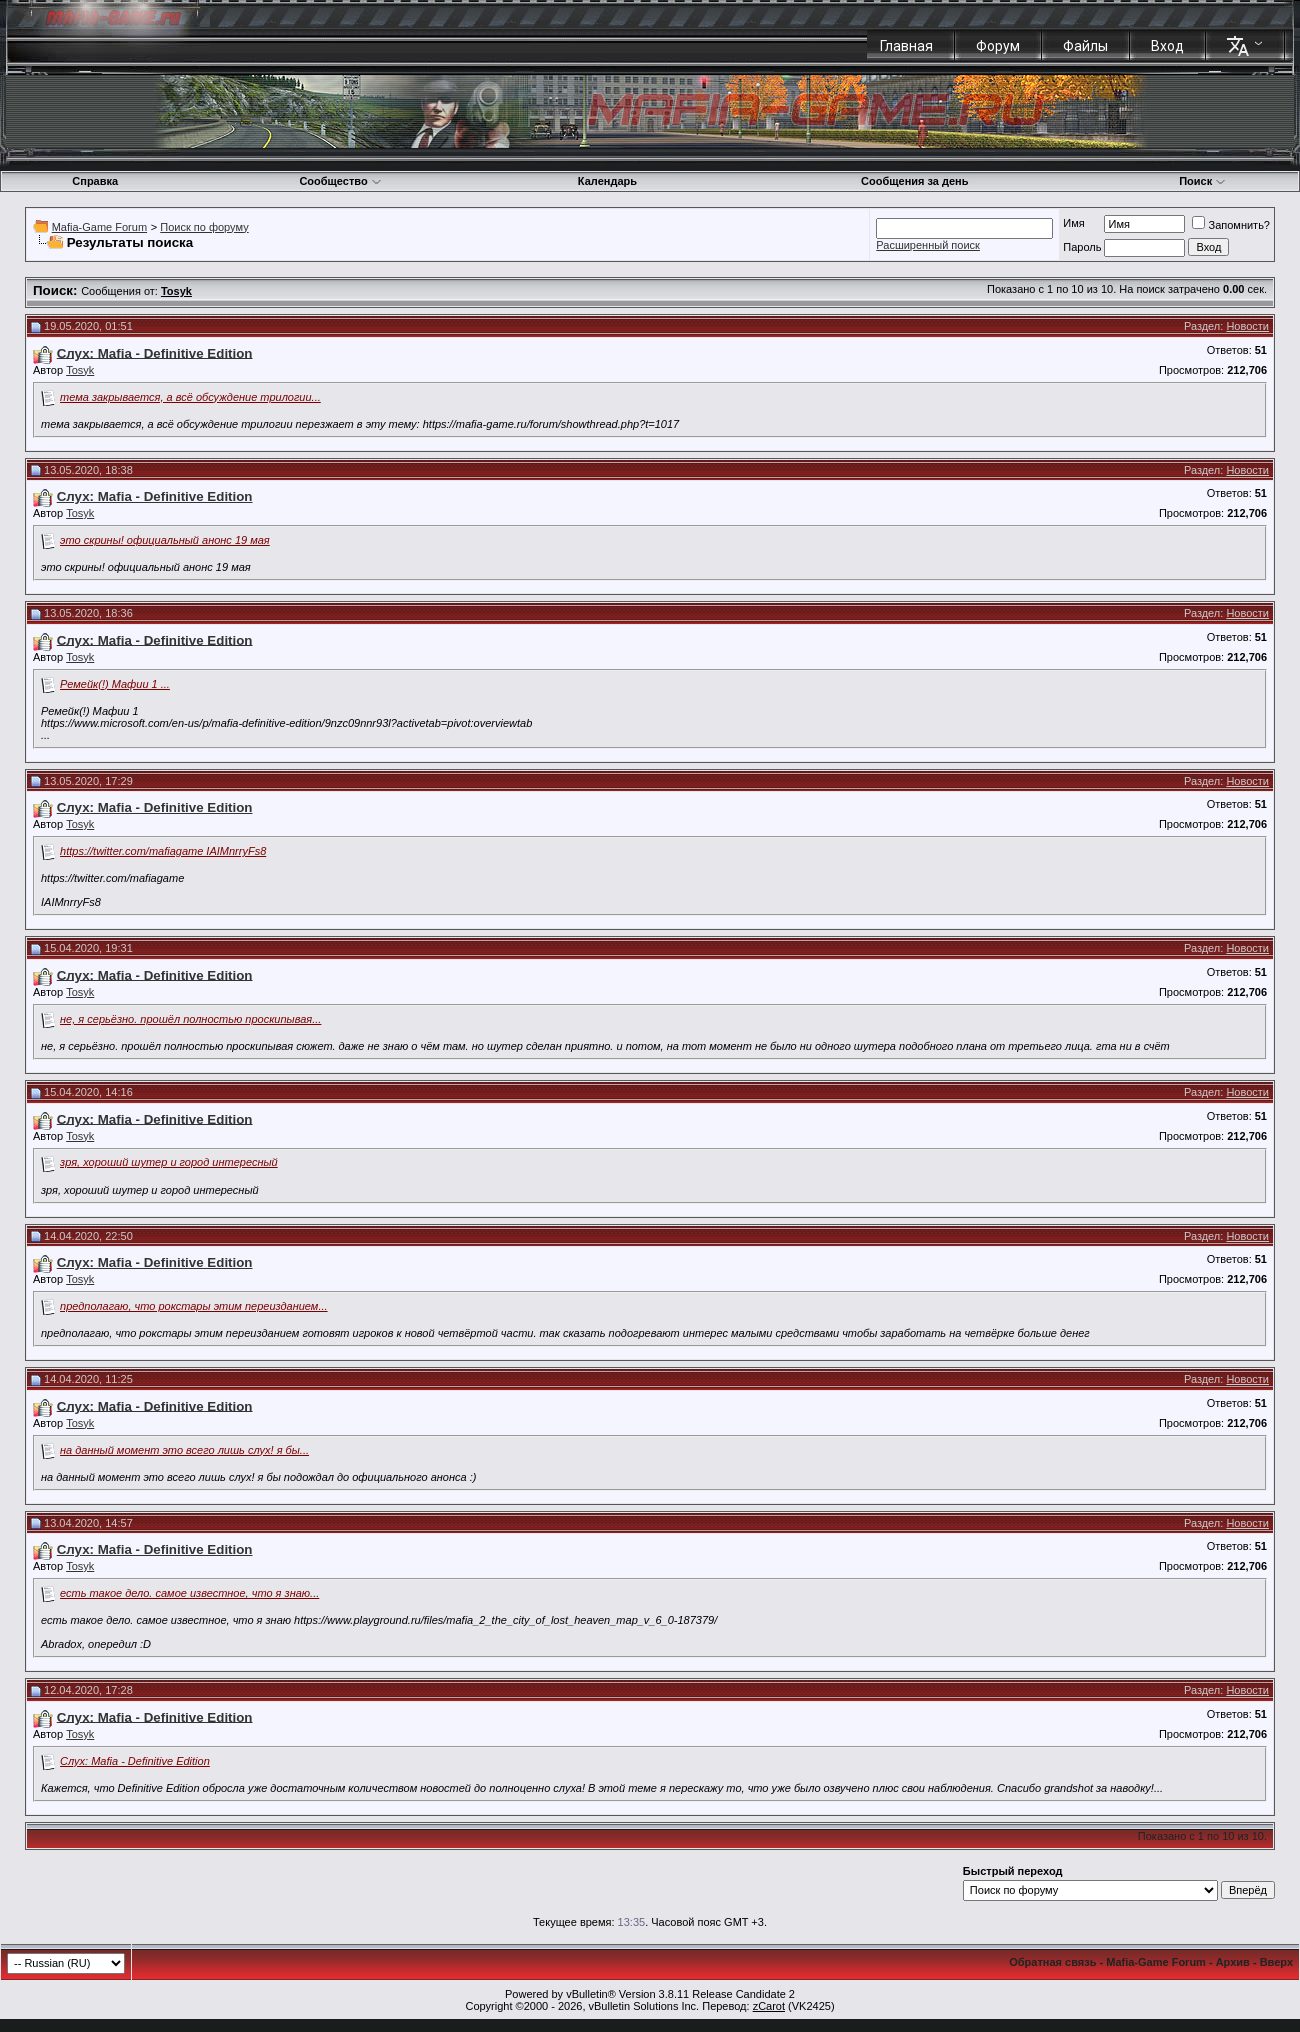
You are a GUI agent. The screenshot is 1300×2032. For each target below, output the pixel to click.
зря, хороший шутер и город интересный (169, 1162)
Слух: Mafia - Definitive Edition (135, 1761)
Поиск (1202, 181)
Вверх (1276, 1962)
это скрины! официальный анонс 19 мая (165, 540)
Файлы (1085, 46)
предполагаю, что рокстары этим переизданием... (194, 1306)
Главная (906, 46)
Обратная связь (1052, 1962)
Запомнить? (1231, 225)
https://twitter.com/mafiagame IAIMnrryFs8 (163, 851)
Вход (1167, 46)
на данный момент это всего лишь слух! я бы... (184, 1450)
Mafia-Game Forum (99, 227)
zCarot (769, 2006)
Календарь (607, 181)
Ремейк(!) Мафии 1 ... (115, 684)
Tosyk (80, 370)
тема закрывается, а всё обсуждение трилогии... (190, 397)
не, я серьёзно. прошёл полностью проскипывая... (190, 1019)
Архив (1233, 1962)
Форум (998, 46)
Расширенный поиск (928, 245)
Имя (1073, 223)
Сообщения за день (914, 181)
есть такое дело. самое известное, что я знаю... (189, 1593)
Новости (1247, 326)
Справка (95, 181)
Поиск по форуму (204, 227)
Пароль (1082, 247)
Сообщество (340, 181)
